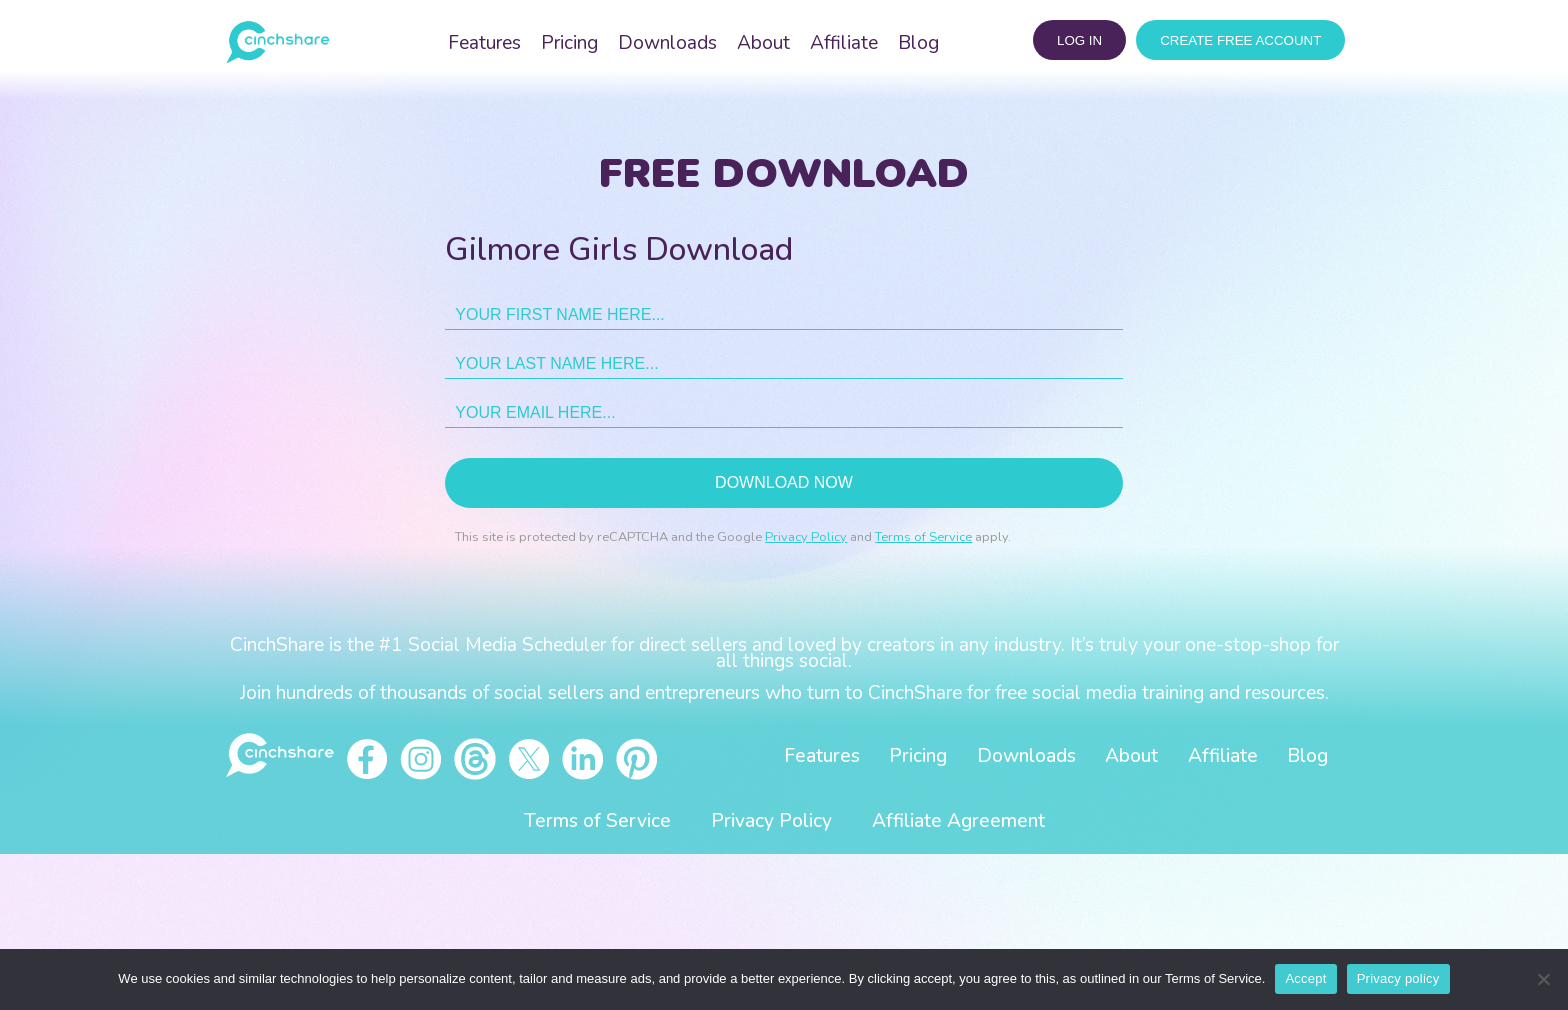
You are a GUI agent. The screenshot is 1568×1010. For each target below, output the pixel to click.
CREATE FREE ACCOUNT (1240, 40)
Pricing (569, 43)
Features (484, 43)
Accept (1305, 978)
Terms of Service (923, 537)
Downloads (667, 43)
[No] (1543, 979)
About (763, 43)
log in (1079, 40)
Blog (918, 43)
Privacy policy (1398, 978)
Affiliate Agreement (958, 821)
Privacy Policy (806, 537)
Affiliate (844, 43)
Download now (784, 482)
